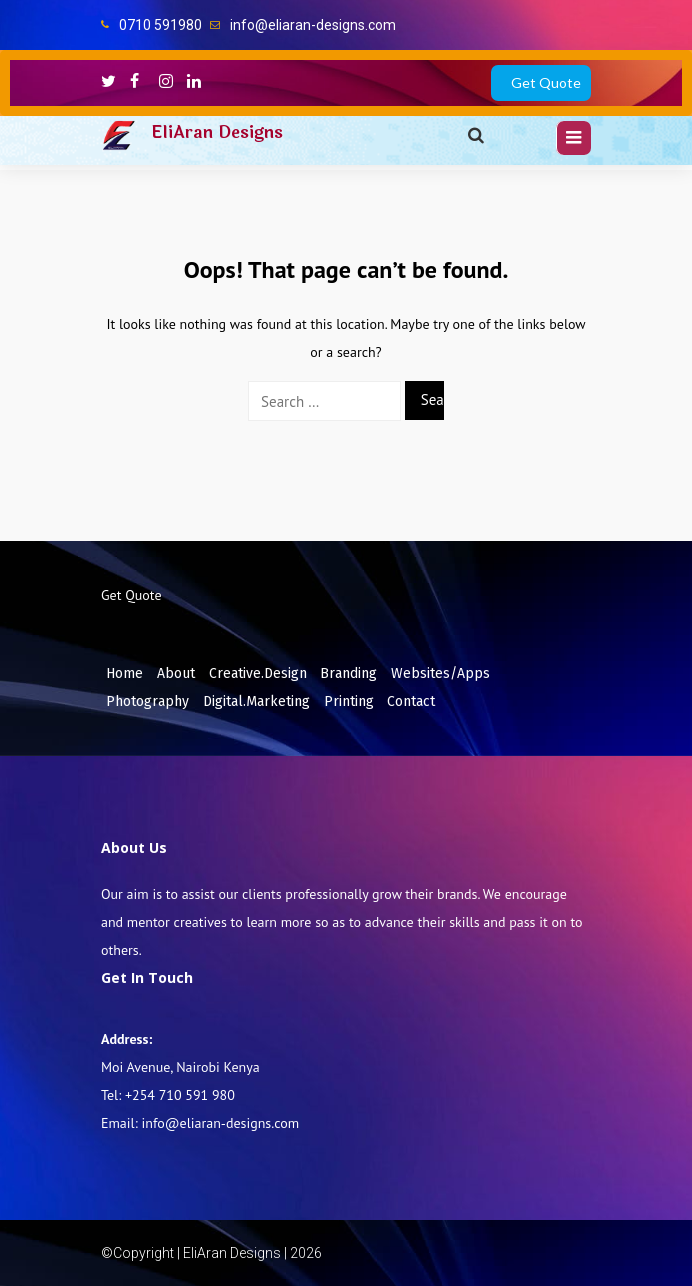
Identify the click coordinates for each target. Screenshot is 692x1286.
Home (124, 673)
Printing (349, 701)
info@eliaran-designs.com (313, 25)
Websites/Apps (440, 673)
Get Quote (546, 82)
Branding (348, 673)
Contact (411, 701)
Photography (147, 701)
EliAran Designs (217, 132)
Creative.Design (258, 673)
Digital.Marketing (256, 701)
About (176, 673)
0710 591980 (160, 25)
